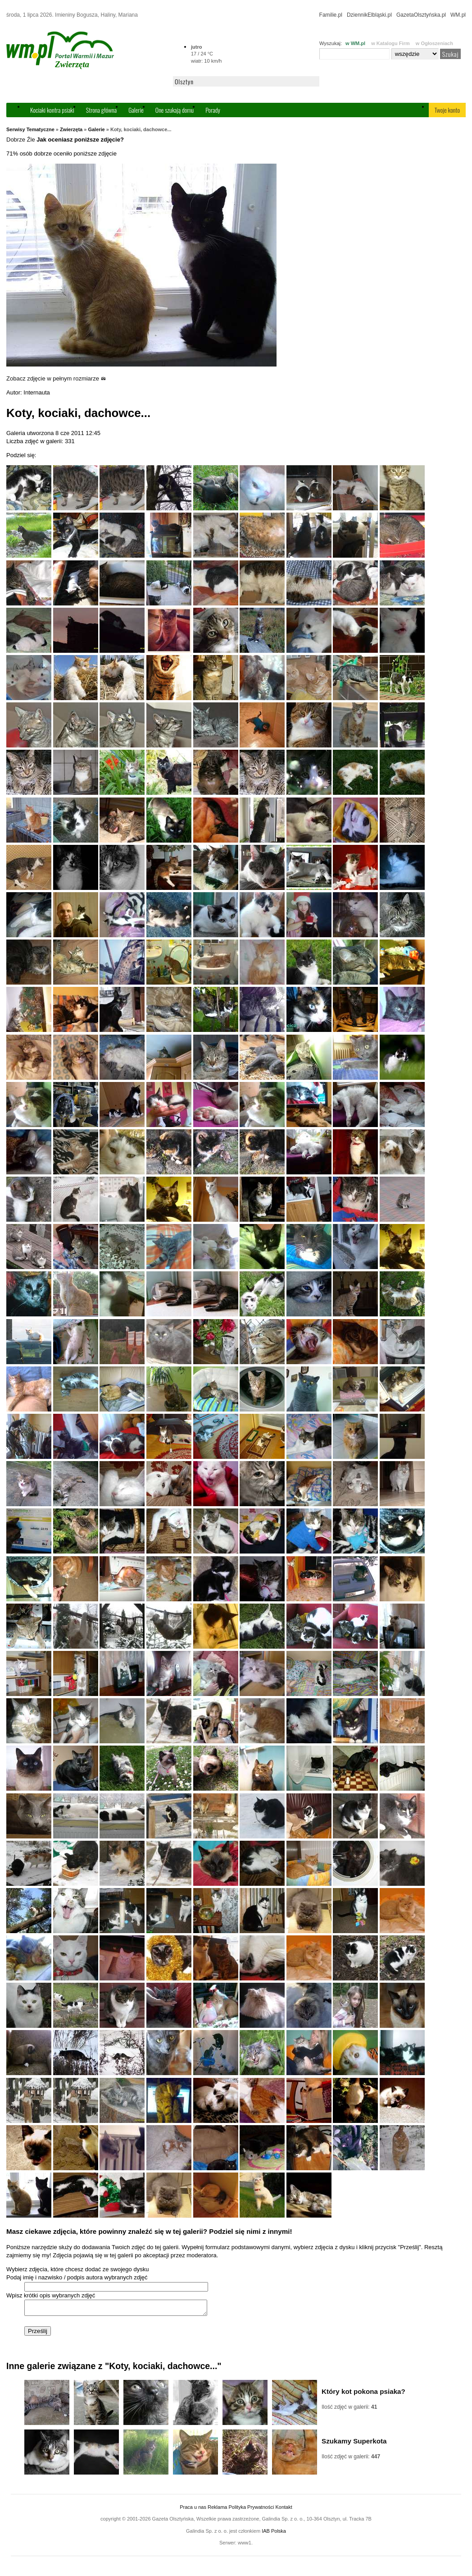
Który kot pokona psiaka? (363, 2394)
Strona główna (101, 110)
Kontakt (283, 2509)
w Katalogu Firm (390, 43)
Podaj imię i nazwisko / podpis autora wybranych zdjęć (77, 2277)
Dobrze (15, 139)
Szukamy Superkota (354, 2444)
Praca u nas (193, 2509)
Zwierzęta (71, 129)
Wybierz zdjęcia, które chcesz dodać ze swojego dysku (77, 2269)
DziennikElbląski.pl (369, 15)
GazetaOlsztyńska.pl (421, 15)
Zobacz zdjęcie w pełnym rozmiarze (56, 378)
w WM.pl (355, 43)
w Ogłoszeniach (434, 43)
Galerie (136, 110)
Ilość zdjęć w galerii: (349, 2409)
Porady (212, 110)
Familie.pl (330, 15)
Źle (31, 139)
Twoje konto (447, 110)
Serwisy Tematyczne (30, 129)
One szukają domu (174, 110)
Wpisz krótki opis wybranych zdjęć (50, 2295)
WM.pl (458, 15)
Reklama (217, 2509)
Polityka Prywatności (251, 2509)
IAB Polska (274, 2533)
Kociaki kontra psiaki (52, 110)
